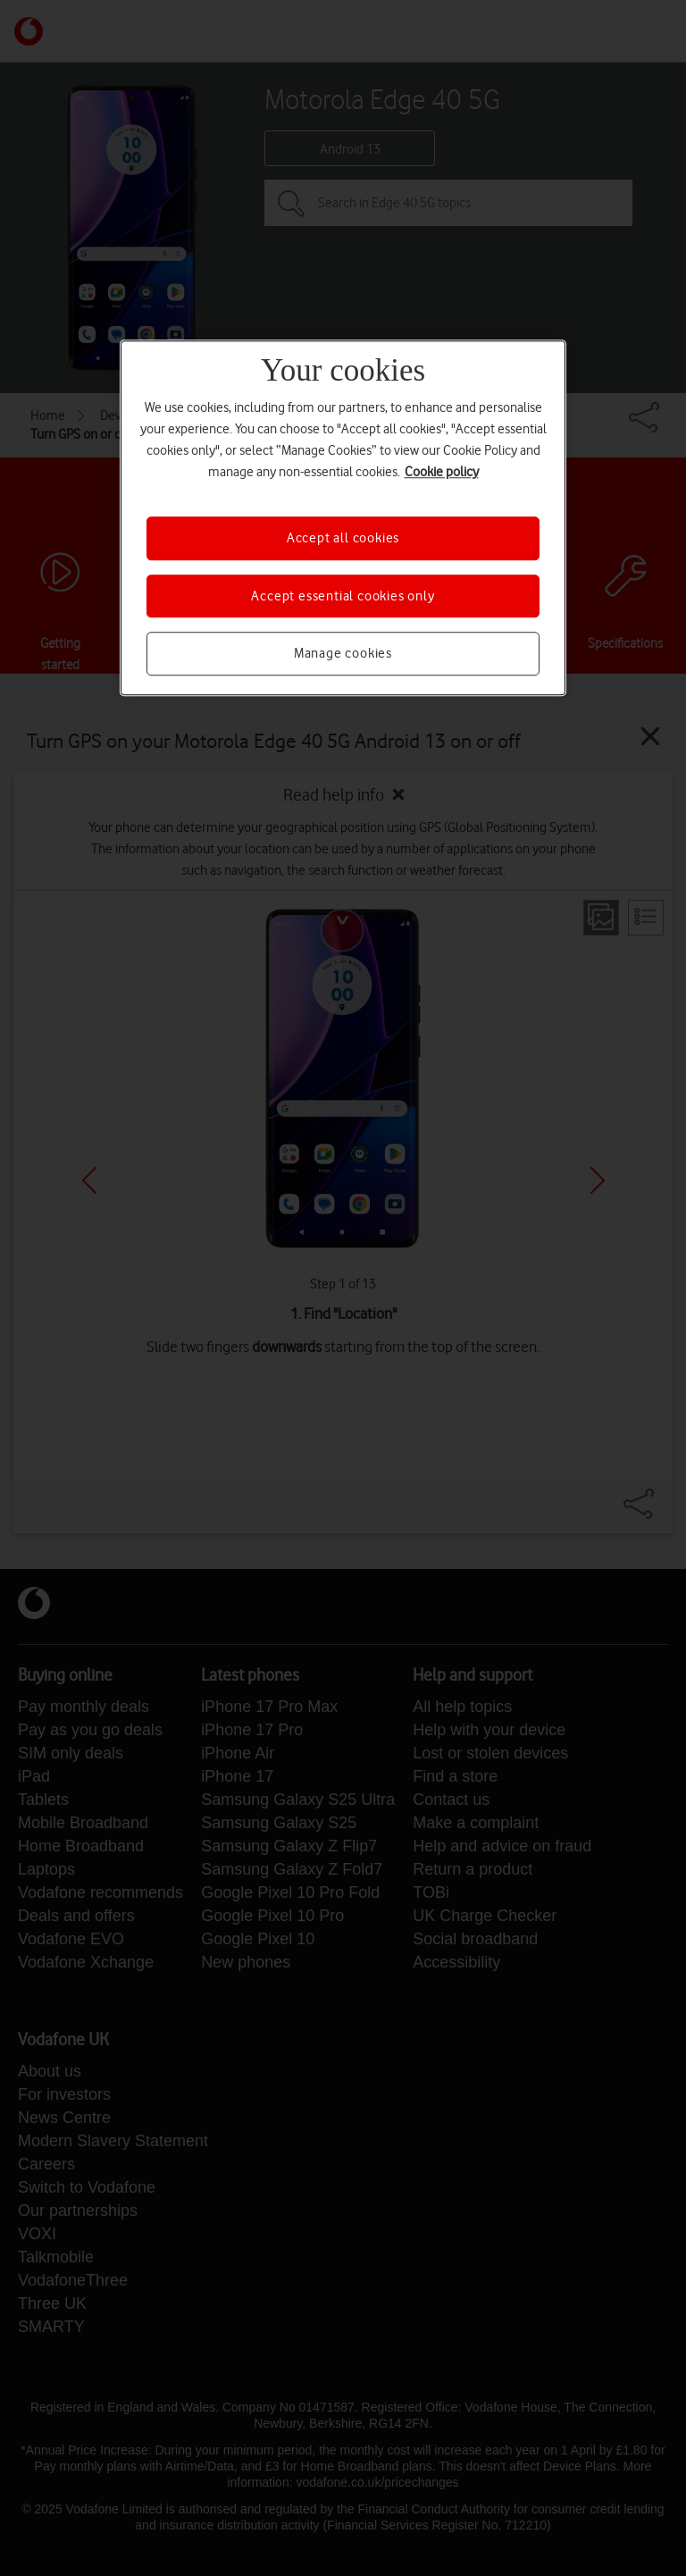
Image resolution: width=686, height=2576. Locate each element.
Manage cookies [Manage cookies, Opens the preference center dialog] (343, 653)
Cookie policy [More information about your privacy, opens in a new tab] (442, 473)
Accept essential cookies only (342, 596)
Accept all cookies (343, 539)
